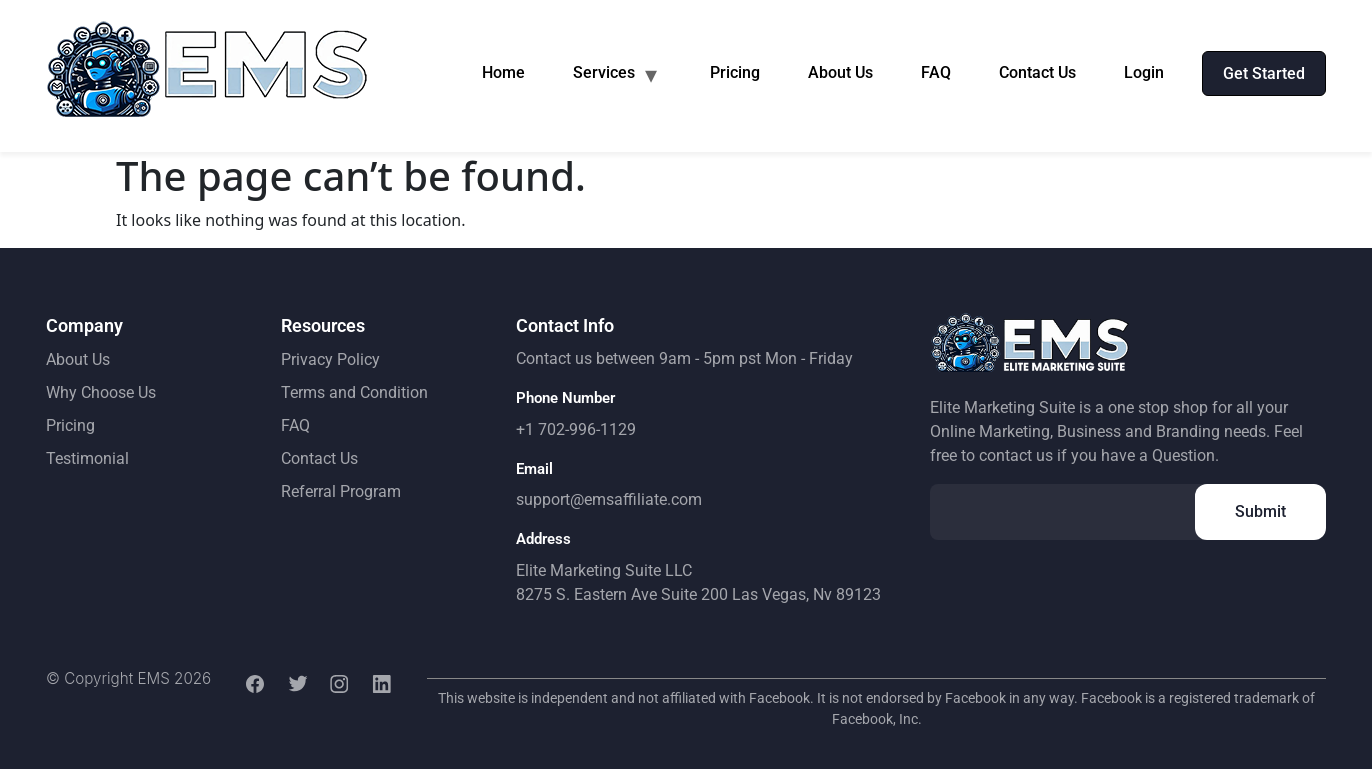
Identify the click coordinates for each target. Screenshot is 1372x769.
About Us (840, 72)
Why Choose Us (101, 392)
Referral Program (341, 491)
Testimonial (87, 458)
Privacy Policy (330, 359)
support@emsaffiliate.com (609, 499)
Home (503, 72)
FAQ (936, 72)
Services (604, 72)
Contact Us (1037, 72)
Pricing (735, 72)
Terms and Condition (354, 392)
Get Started (1264, 73)
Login (1144, 72)
